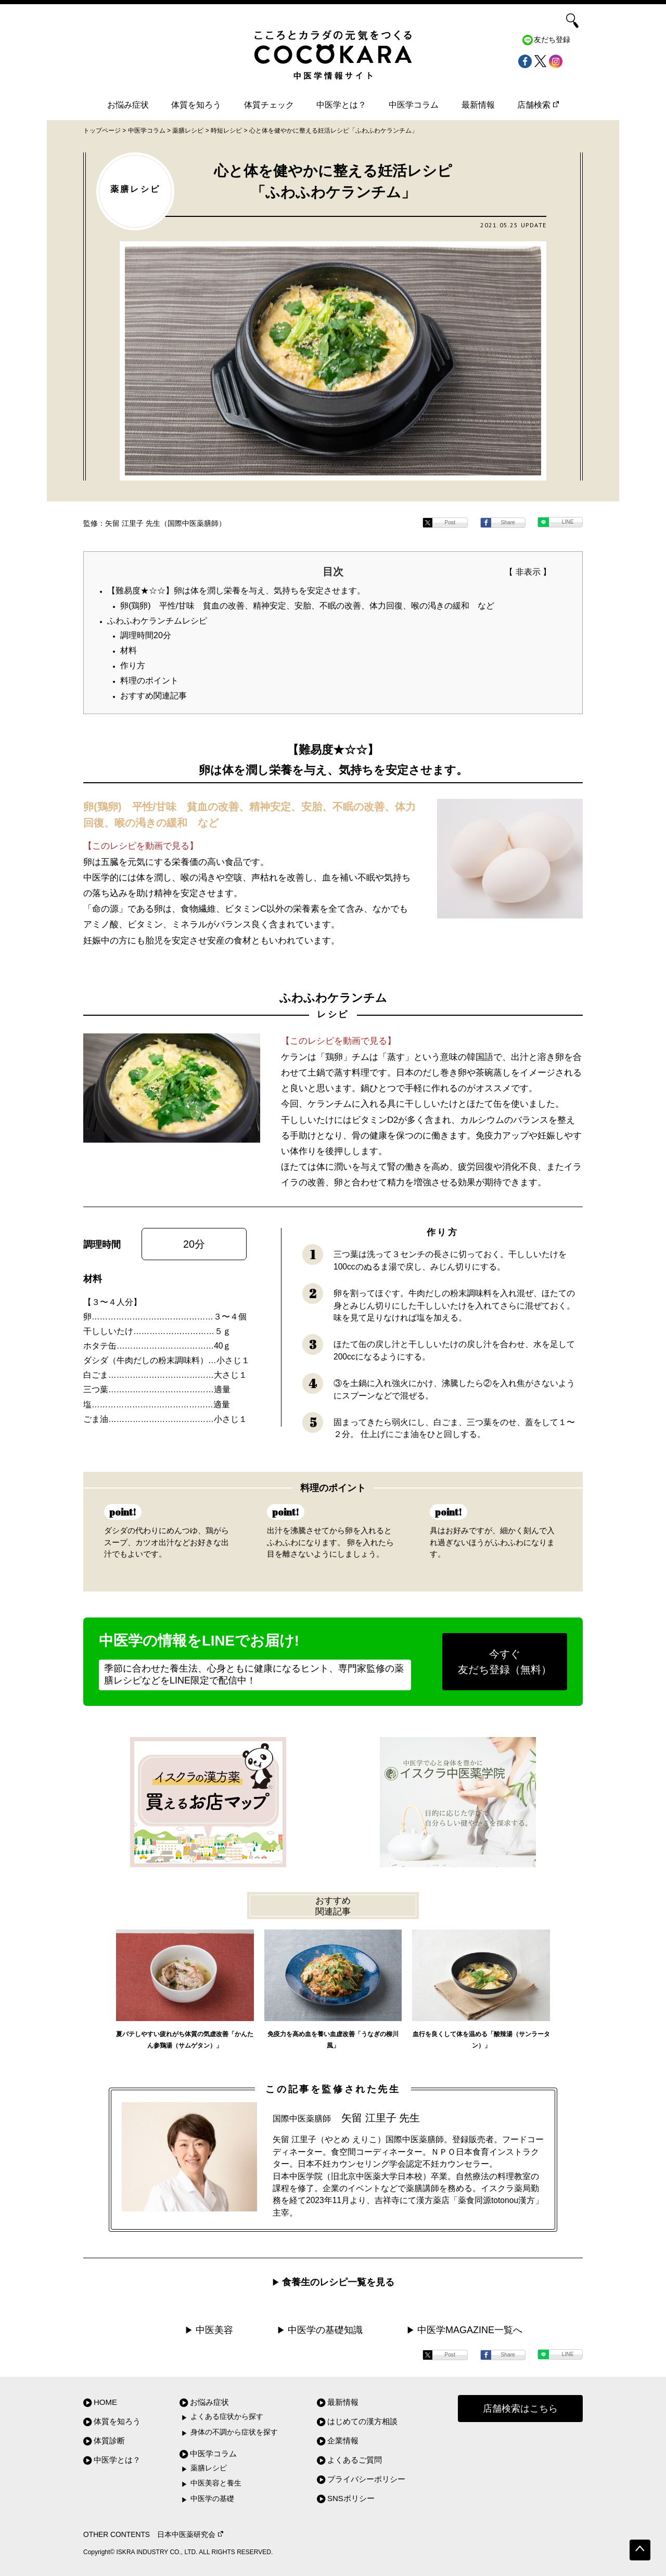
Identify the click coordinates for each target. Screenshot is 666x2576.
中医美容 (214, 2330)
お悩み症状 (128, 104)
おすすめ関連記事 (153, 695)
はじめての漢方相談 (362, 2421)
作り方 (132, 665)
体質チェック (269, 104)
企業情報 (342, 2440)
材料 (128, 650)
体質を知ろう (196, 104)
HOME (105, 2402)
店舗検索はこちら (520, 2408)
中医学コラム (414, 104)
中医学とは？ (341, 104)
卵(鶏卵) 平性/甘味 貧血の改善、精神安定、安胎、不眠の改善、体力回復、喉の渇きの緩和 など (307, 605)
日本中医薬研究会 (190, 2535)
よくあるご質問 (354, 2459)
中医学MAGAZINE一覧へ (469, 2330)
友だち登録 (552, 40)
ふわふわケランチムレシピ (157, 620)
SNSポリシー (351, 2498)
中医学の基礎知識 (325, 2330)
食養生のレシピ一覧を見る (338, 2282)
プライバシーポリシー (366, 2479)
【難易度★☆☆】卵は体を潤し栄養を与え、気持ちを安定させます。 (236, 590)
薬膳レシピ (208, 2468)
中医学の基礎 (212, 2499)
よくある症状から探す (226, 2416)
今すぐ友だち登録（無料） (505, 1661)
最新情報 (478, 104)
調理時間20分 (145, 635)
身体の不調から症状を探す (234, 2432)
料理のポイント (149, 680)
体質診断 (109, 2440)
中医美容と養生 (215, 2483)
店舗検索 (538, 104)
